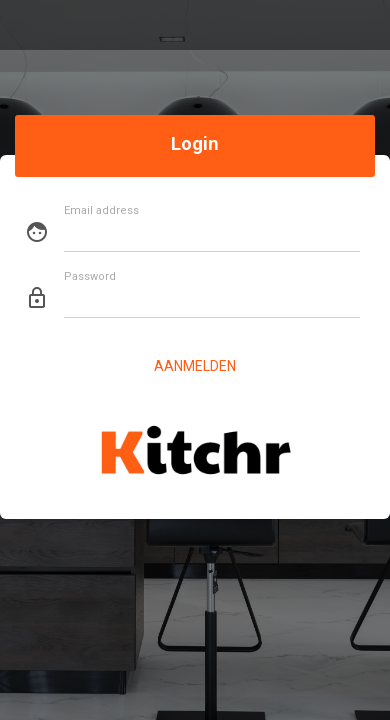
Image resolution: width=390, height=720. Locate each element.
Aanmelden (195, 366)
